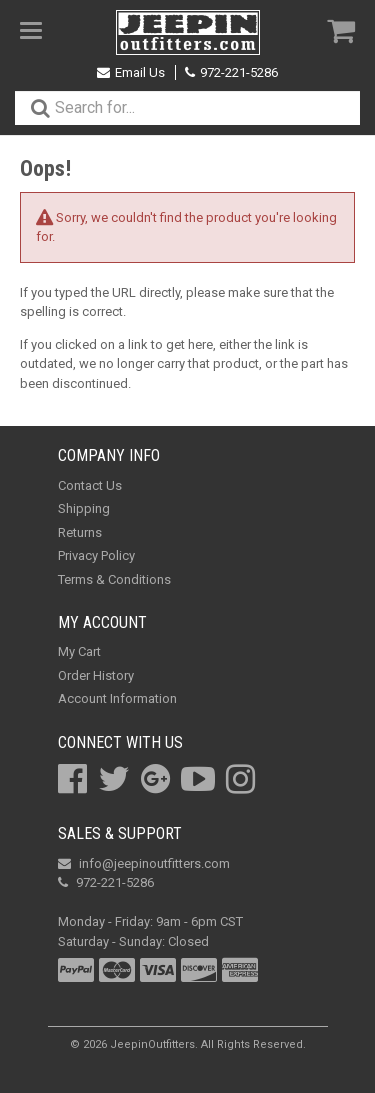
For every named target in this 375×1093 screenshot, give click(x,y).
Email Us (131, 72)
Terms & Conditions (114, 579)
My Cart (79, 651)
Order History (96, 675)
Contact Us (90, 485)
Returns (80, 532)
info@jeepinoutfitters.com (144, 863)
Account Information (117, 698)
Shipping (84, 508)
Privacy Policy (96, 555)
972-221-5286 (231, 72)
